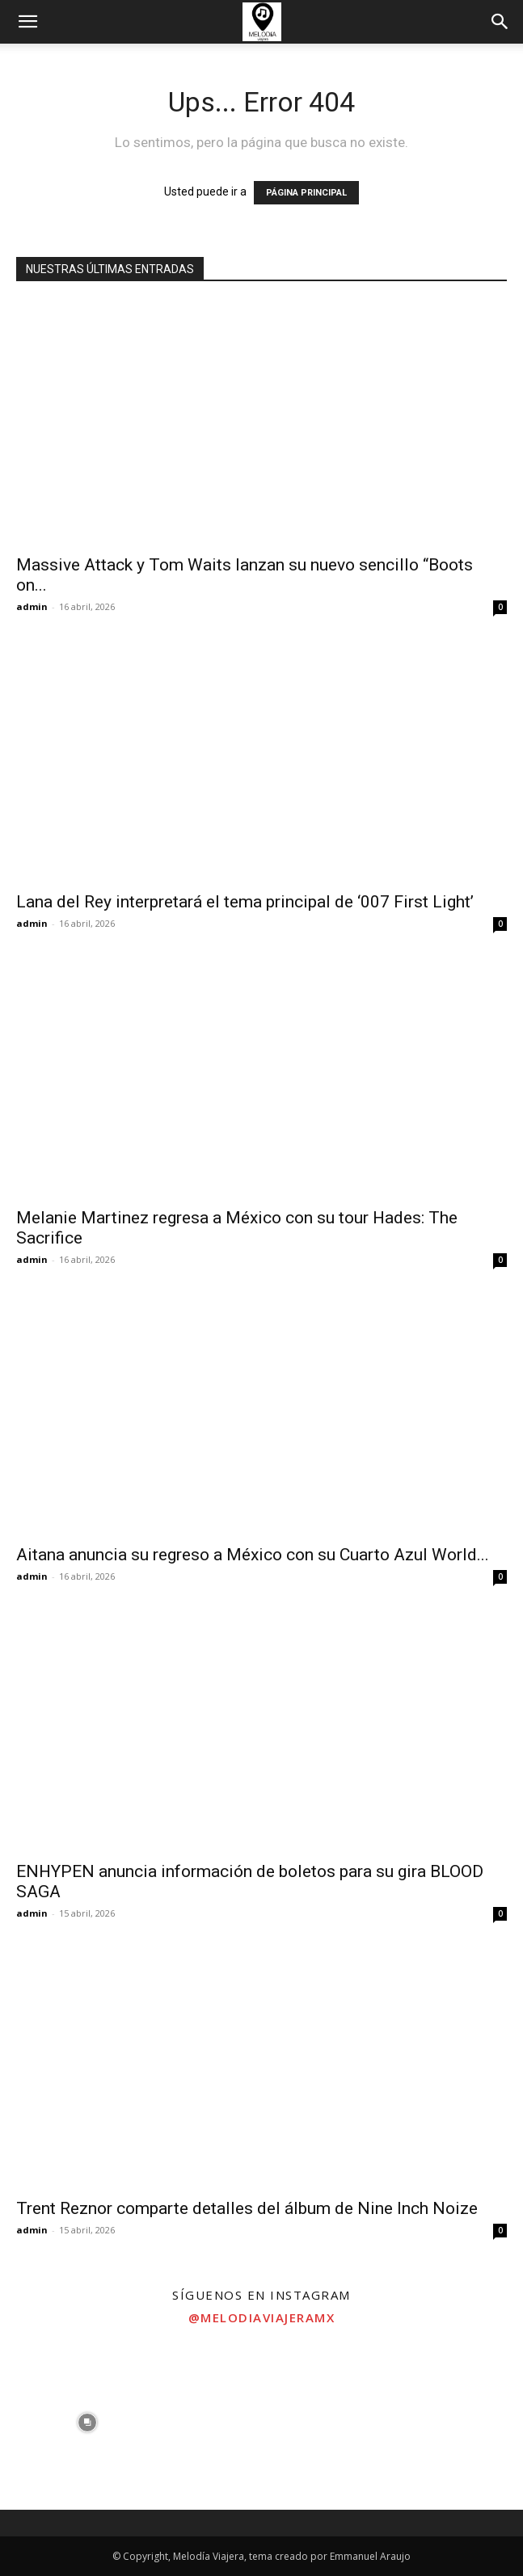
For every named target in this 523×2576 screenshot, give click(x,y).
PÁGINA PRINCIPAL (306, 192)
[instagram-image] (87, 2423)
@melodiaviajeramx (261, 2317)
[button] (27, 22)
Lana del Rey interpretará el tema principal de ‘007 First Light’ (245, 901)
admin (32, 606)
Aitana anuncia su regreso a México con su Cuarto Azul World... (252, 1554)
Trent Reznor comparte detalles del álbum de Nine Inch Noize (247, 2208)
